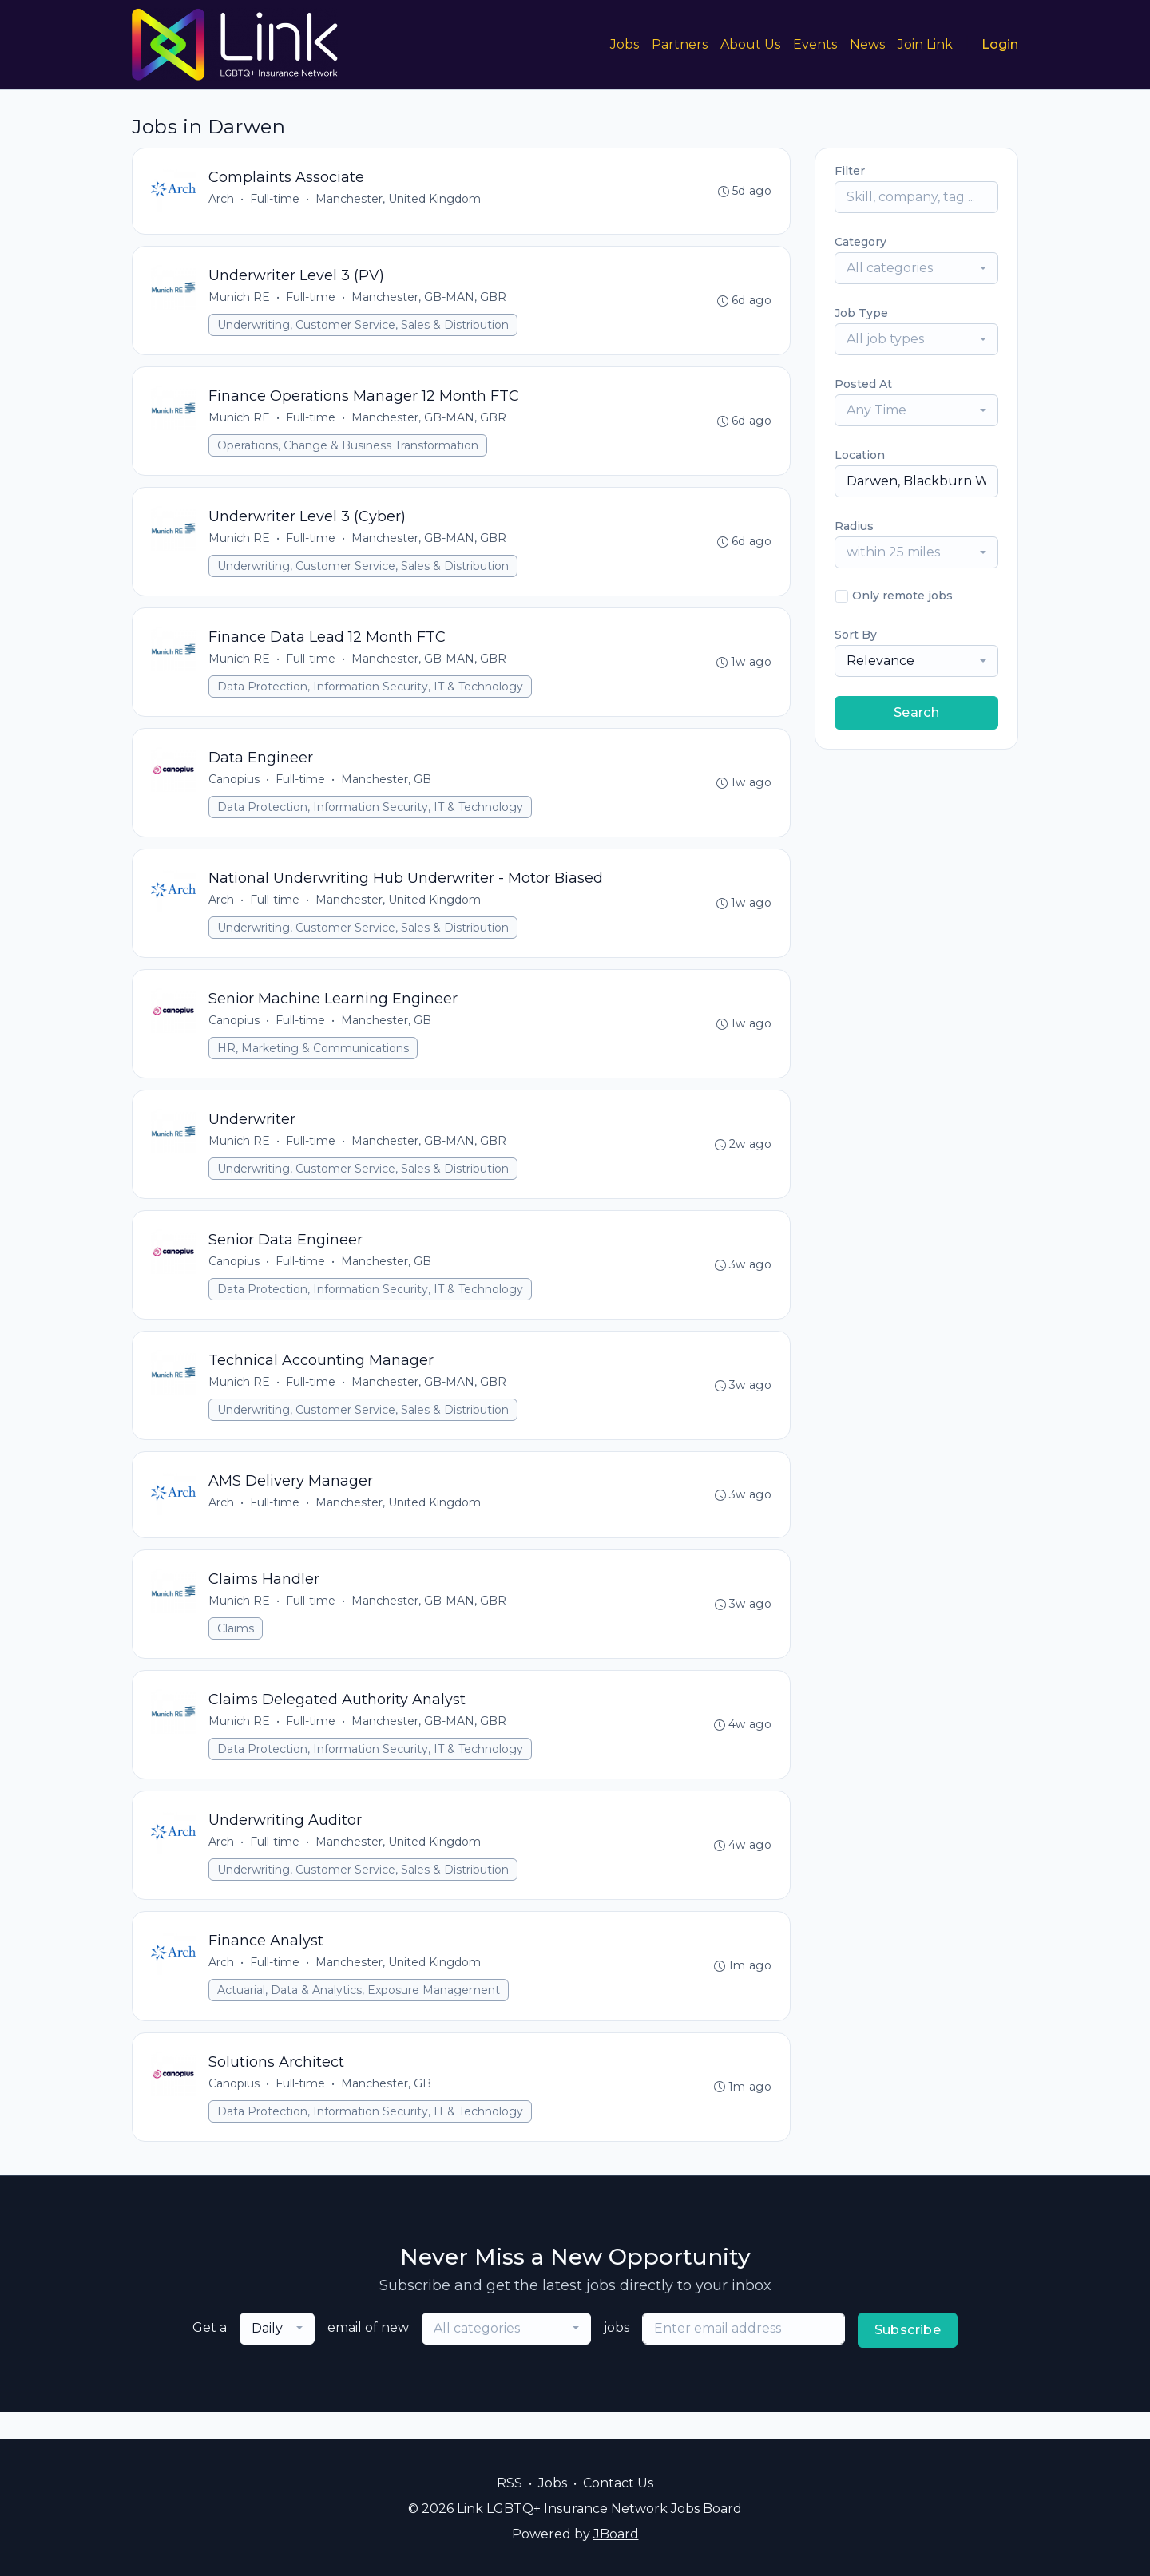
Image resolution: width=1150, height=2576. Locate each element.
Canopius (234, 788)
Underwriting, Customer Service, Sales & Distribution (364, 327)
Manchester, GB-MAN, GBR (429, 299)
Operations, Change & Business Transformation (348, 449)
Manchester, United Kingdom (399, 199)
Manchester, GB (387, 788)
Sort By (856, 634)
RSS (509, 2483)
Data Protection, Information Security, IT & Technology (371, 694)
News (867, 44)
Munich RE (240, 299)
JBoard (616, 2534)
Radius (854, 526)
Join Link (925, 44)
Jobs (624, 44)
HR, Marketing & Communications (314, 1060)
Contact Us (618, 2483)
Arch (222, 199)
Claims (236, 1648)
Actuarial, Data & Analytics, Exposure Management (359, 2015)
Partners (680, 44)
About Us (750, 44)
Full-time (275, 199)
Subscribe (908, 2356)
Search (916, 712)
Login (999, 44)
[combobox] (916, 268)
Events (815, 44)
